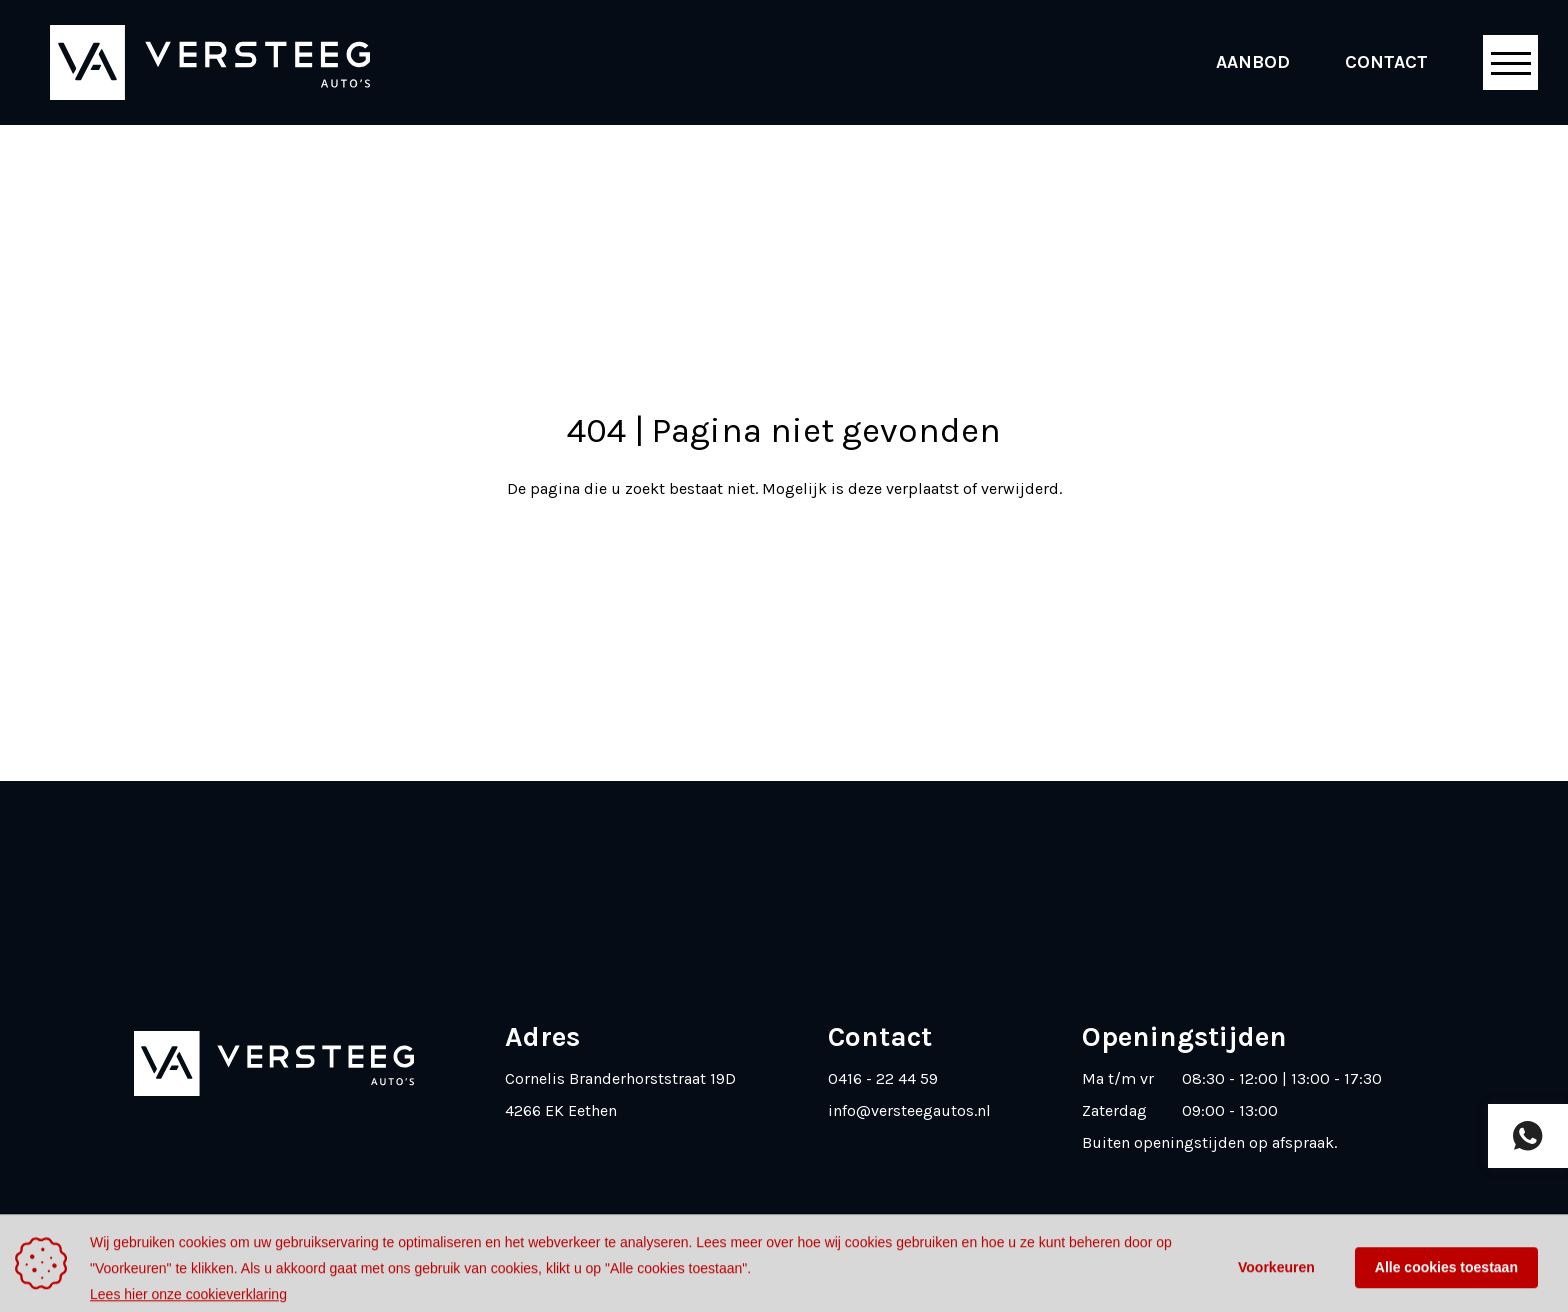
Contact (1386, 62)
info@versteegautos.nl (909, 1110)
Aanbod (1253, 62)
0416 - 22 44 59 (883, 1078)
